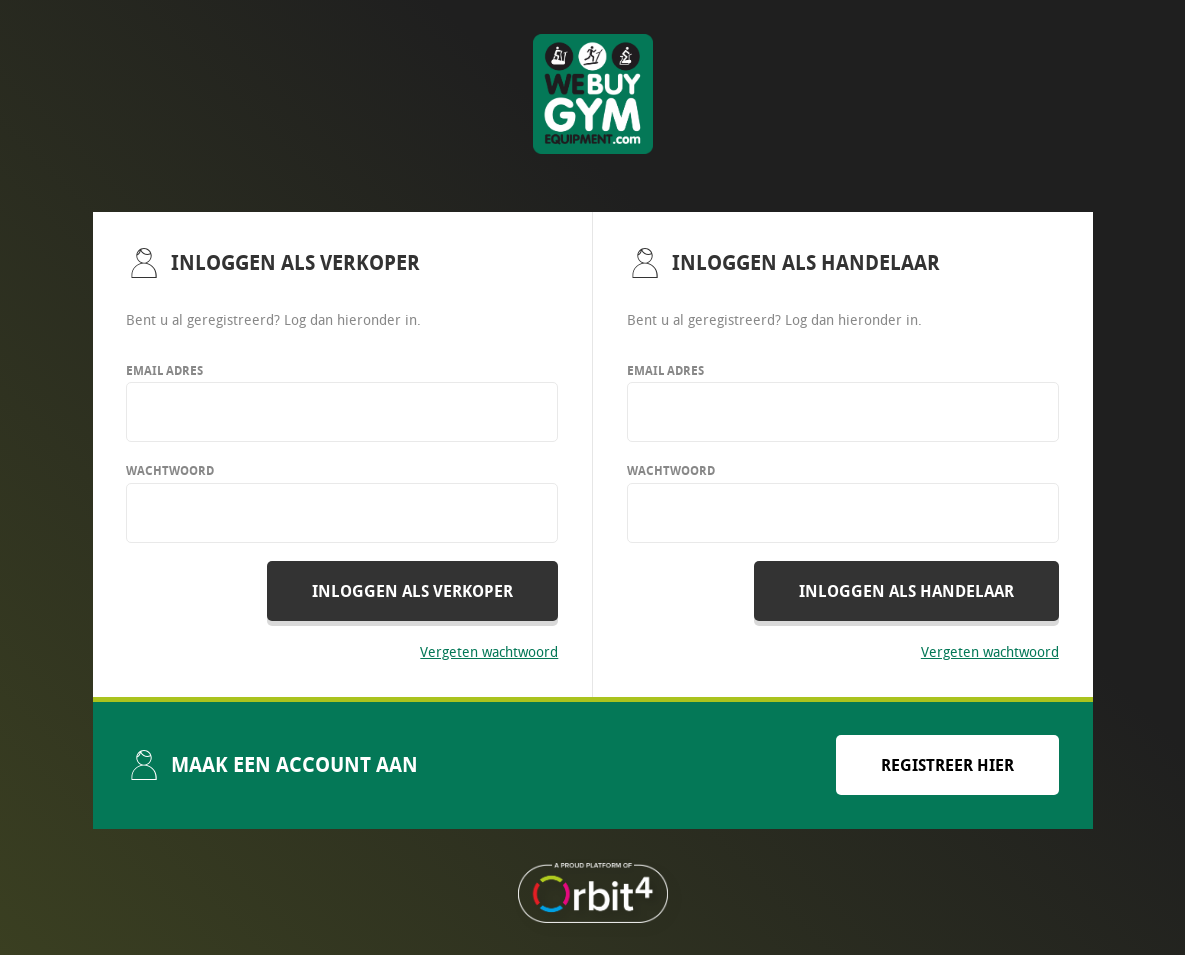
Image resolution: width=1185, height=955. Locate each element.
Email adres (164, 370)
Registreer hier (947, 765)
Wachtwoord (170, 470)
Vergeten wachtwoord (489, 651)
